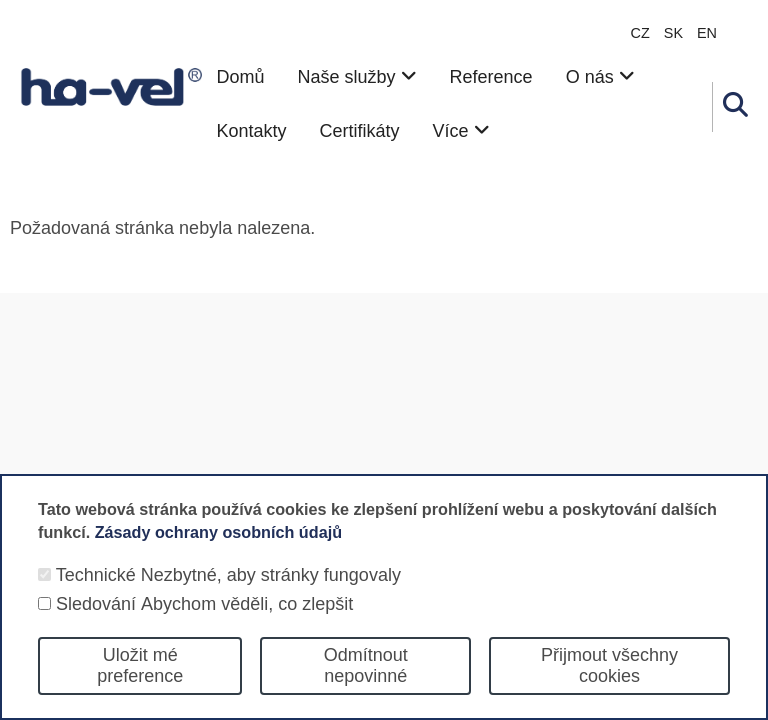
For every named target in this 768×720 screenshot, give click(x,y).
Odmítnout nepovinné (366, 686)
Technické (96, 596)
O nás (600, 77)
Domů (240, 77)
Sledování (96, 625)
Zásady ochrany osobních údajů (218, 552)
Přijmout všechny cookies (609, 686)
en (707, 33)
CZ (640, 33)
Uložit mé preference (140, 686)
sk (673, 33)
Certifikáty (360, 131)
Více (461, 131)
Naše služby (356, 77)
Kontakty (251, 131)
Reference (491, 77)
